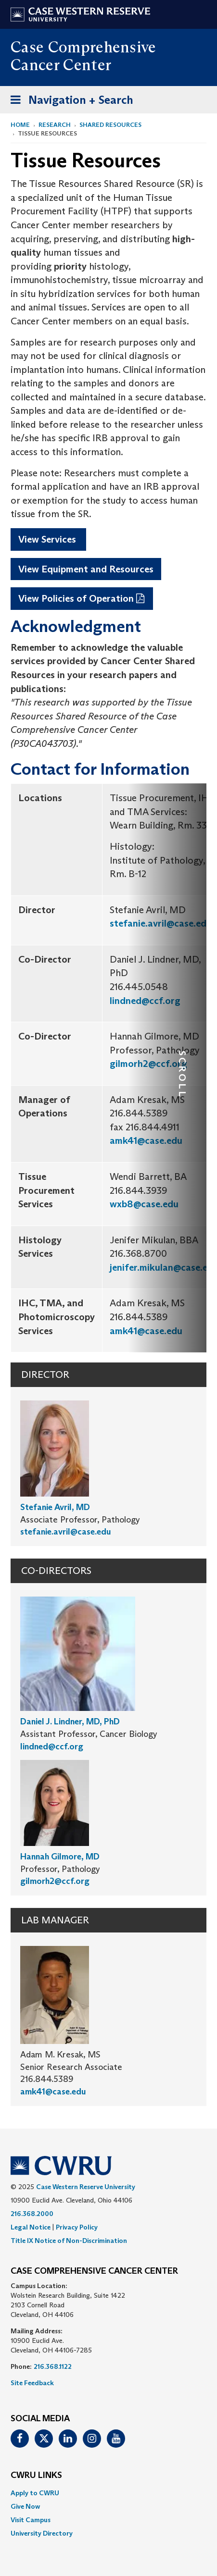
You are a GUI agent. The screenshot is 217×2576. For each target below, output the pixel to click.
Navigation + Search (68, 101)
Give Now (25, 2506)
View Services (48, 539)
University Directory (42, 2533)
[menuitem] (108, 2493)
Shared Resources (110, 124)
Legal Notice (31, 2227)
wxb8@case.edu (144, 1204)
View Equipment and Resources (85, 569)
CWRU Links (36, 2475)
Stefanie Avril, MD (55, 1507)
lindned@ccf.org (145, 1000)
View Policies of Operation (76, 598)
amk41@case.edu (146, 1140)
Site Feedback (32, 2382)
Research (54, 124)
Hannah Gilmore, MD (60, 1856)
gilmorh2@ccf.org (148, 1063)
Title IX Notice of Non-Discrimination (69, 2240)
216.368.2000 (32, 2213)
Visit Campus (31, 2519)
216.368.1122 (53, 2366)
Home (20, 124)
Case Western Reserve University (85, 2186)
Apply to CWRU (35, 2493)
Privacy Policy (77, 2227)
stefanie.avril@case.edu (161, 923)
